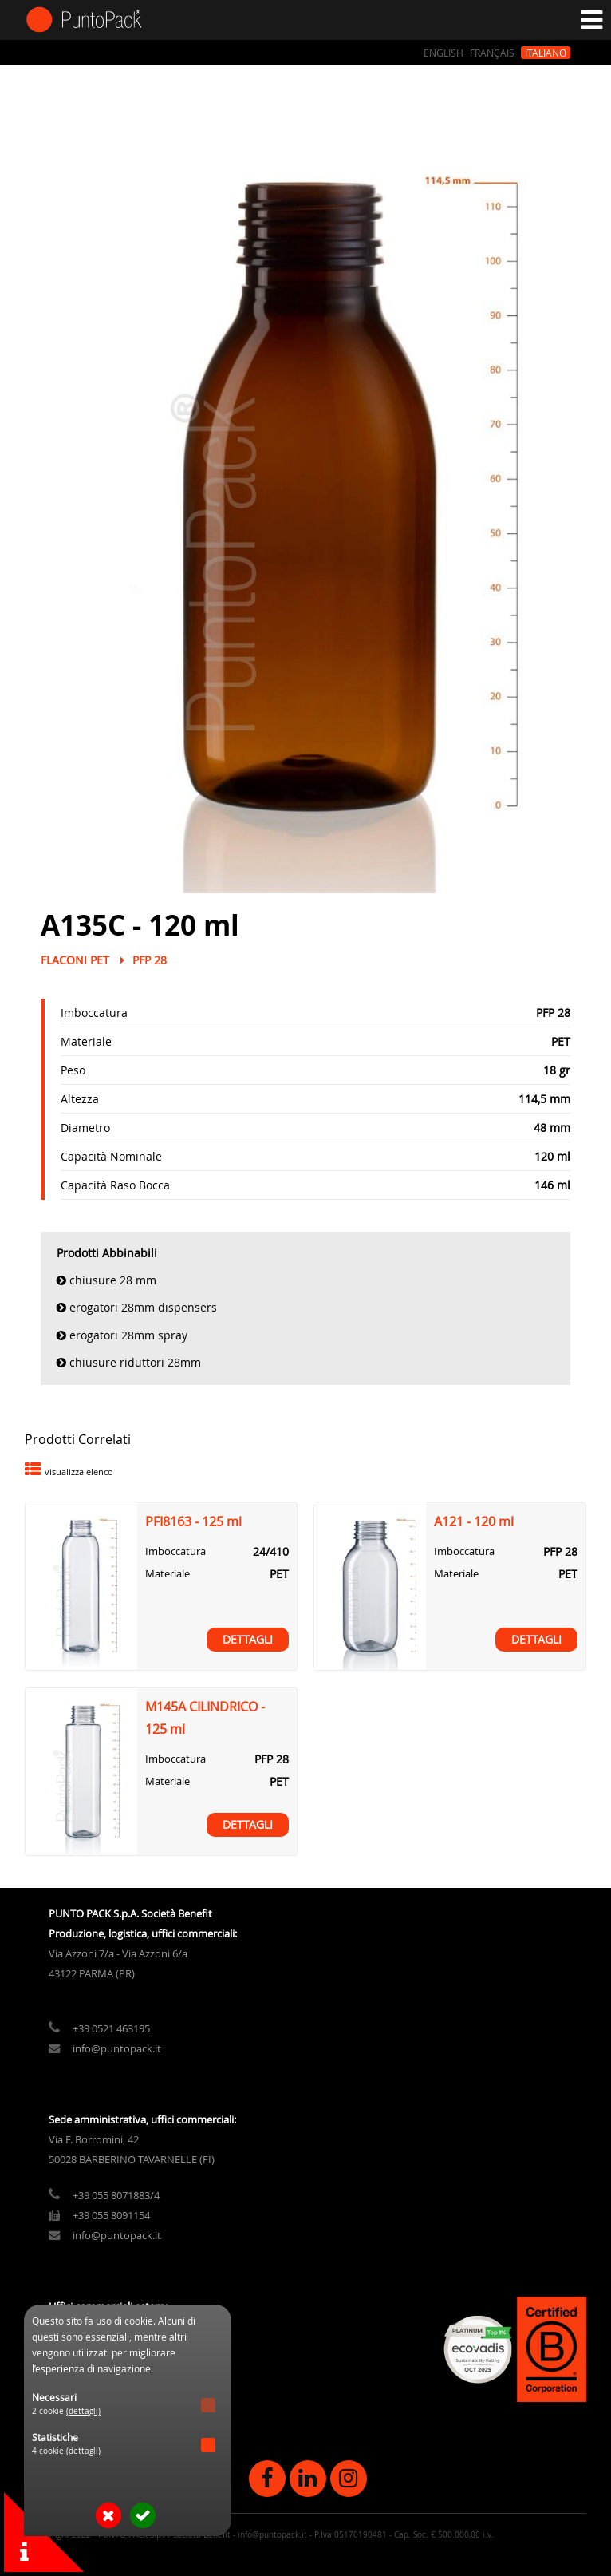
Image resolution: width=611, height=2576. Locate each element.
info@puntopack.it (117, 2049)
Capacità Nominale (111, 1156)
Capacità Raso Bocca (115, 1185)
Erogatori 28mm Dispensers (143, 1307)
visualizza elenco (79, 1472)
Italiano (545, 52)
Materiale (86, 1041)
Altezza (80, 1098)
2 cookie (66, 2411)
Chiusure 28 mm (112, 1280)
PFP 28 (149, 959)
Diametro (85, 1127)
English (443, 52)
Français (492, 52)
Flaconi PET (75, 959)
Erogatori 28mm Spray (128, 1335)
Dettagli (248, 1639)
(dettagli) (83, 2411)
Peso (73, 1070)
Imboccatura (94, 1012)
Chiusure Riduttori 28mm (135, 1362)
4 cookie (66, 2451)
